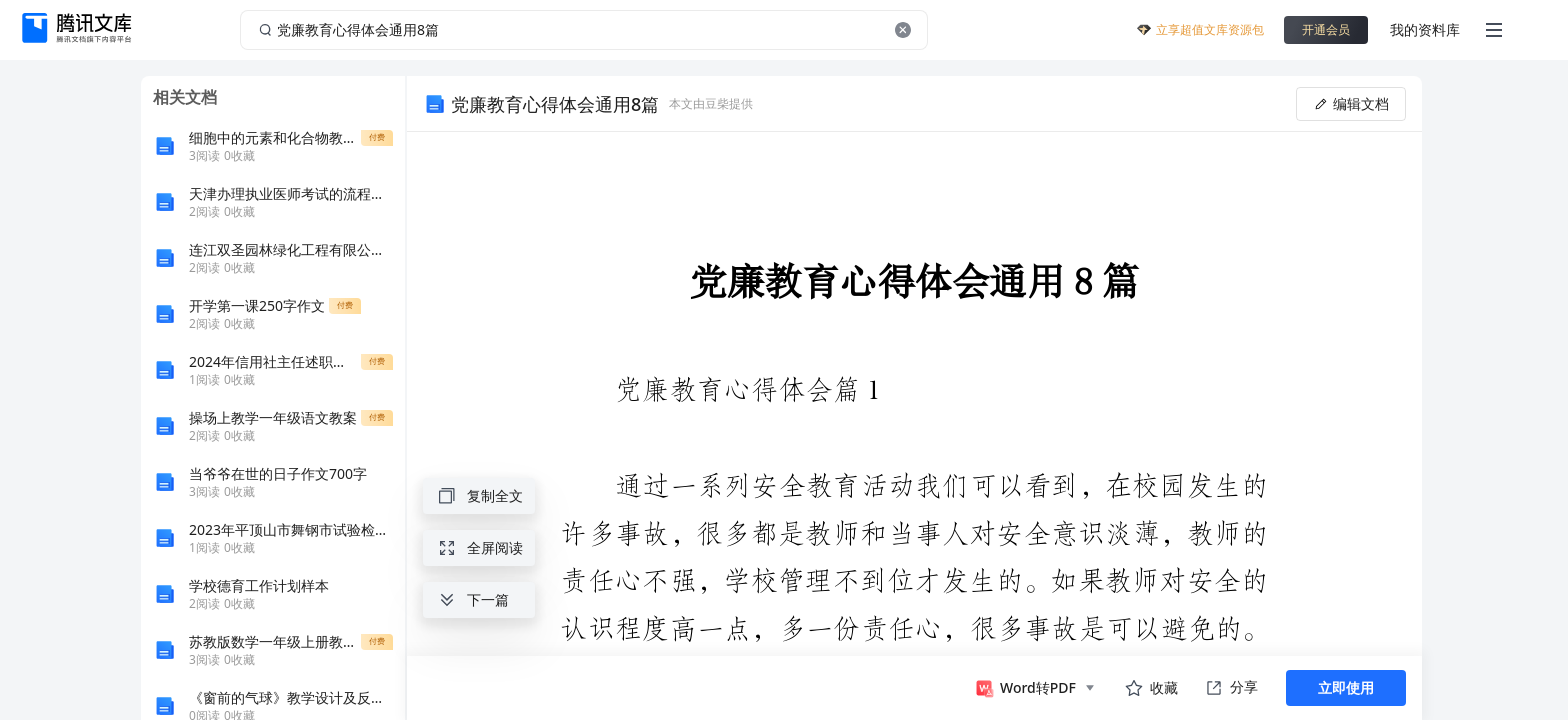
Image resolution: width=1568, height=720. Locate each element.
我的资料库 (1425, 29)
